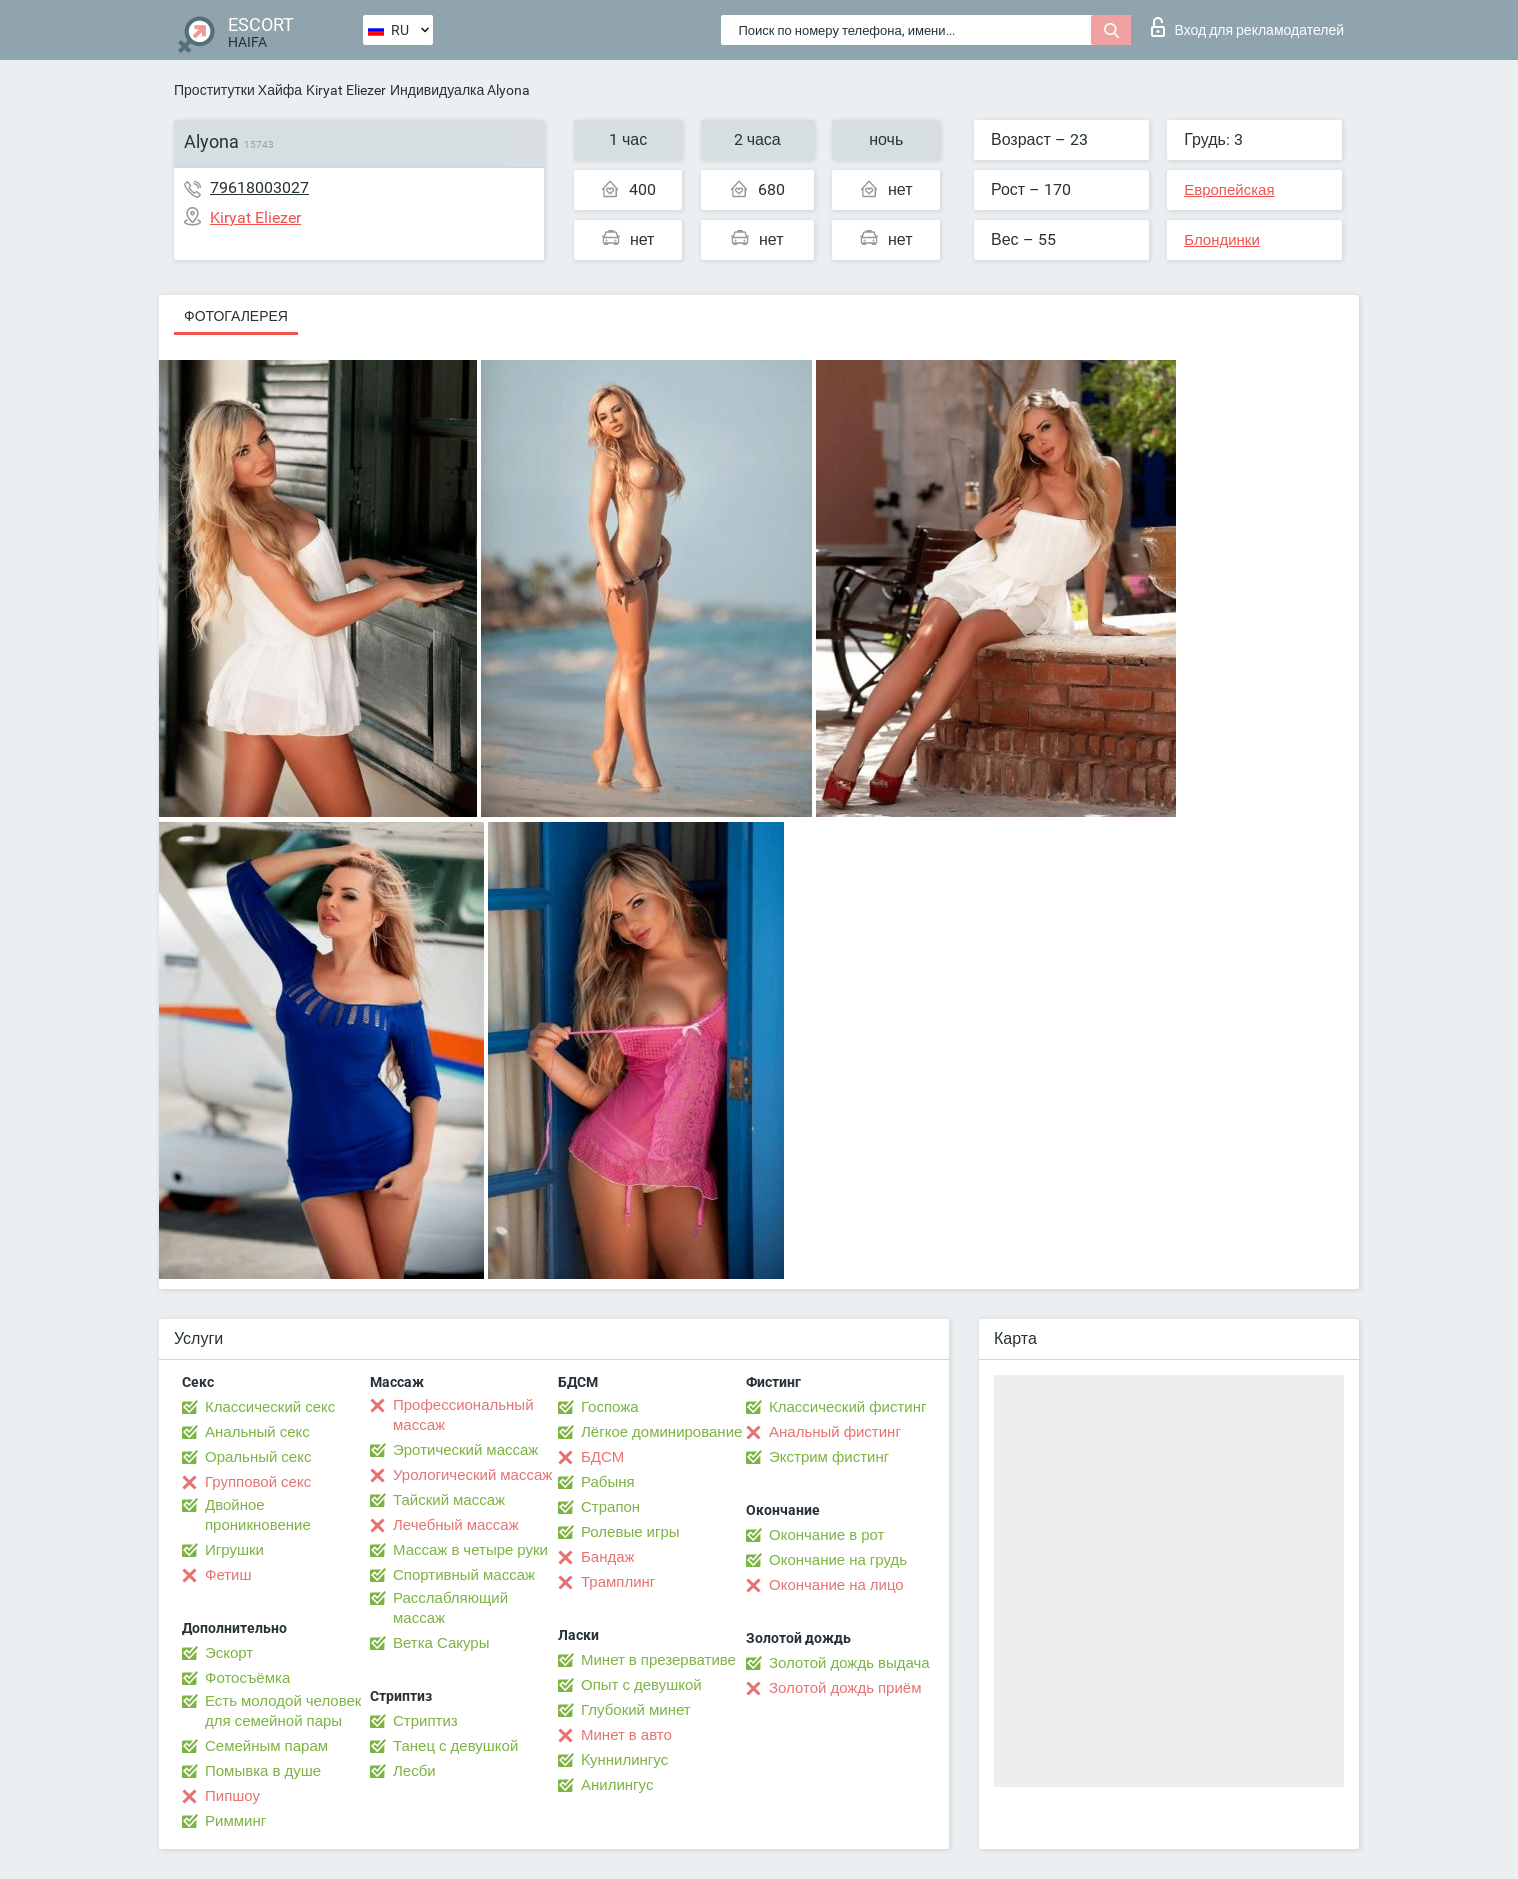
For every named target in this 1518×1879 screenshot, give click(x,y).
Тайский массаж (449, 1500)
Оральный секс (258, 1457)
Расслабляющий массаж (450, 1608)
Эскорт (229, 1653)
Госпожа (610, 1407)
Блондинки (1222, 240)
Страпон (610, 1507)
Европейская (1229, 190)
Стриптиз (425, 1721)
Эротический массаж (465, 1450)
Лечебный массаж (456, 1525)
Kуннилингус (624, 1760)
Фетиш (228, 1575)
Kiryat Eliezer (346, 90)
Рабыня (608, 1482)
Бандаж (608, 1557)
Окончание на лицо (836, 1585)
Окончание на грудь (838, 1560)
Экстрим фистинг (829, 1457)
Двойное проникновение (258, 1515)
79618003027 (259, 187)
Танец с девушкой (455, 1746)
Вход (1247, 27)
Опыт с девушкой (641, 1685)
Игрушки (234, 1550)
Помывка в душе (263, 1771)
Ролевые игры (630, 1532)
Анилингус (617, 1785)
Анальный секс (257, 1432)
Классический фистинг (847, 1407)
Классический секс (270, 1407)
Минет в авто (626, 1735)
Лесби (414, 1771)
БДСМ (602, 1457)
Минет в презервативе (658, 1660)
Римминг (235, 1821)
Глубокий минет (636, 1710)
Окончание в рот (826, 1535)
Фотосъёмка (247, 1678)
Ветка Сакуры (441, 1643)
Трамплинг (618, 1582)
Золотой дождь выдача (849, 1663)
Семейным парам (266, 1746)
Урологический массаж (472, 1475)
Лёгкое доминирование (661, 1432)
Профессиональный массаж (463, 1415)
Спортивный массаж (464, 1575)
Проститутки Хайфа (238, 90)
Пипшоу (232, 1796)
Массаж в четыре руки (470, 1550)
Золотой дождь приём (845, 1688)
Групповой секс (258, 1482)
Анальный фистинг (835, 1432)
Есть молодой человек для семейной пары (283, 1711)
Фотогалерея (236, 316)
